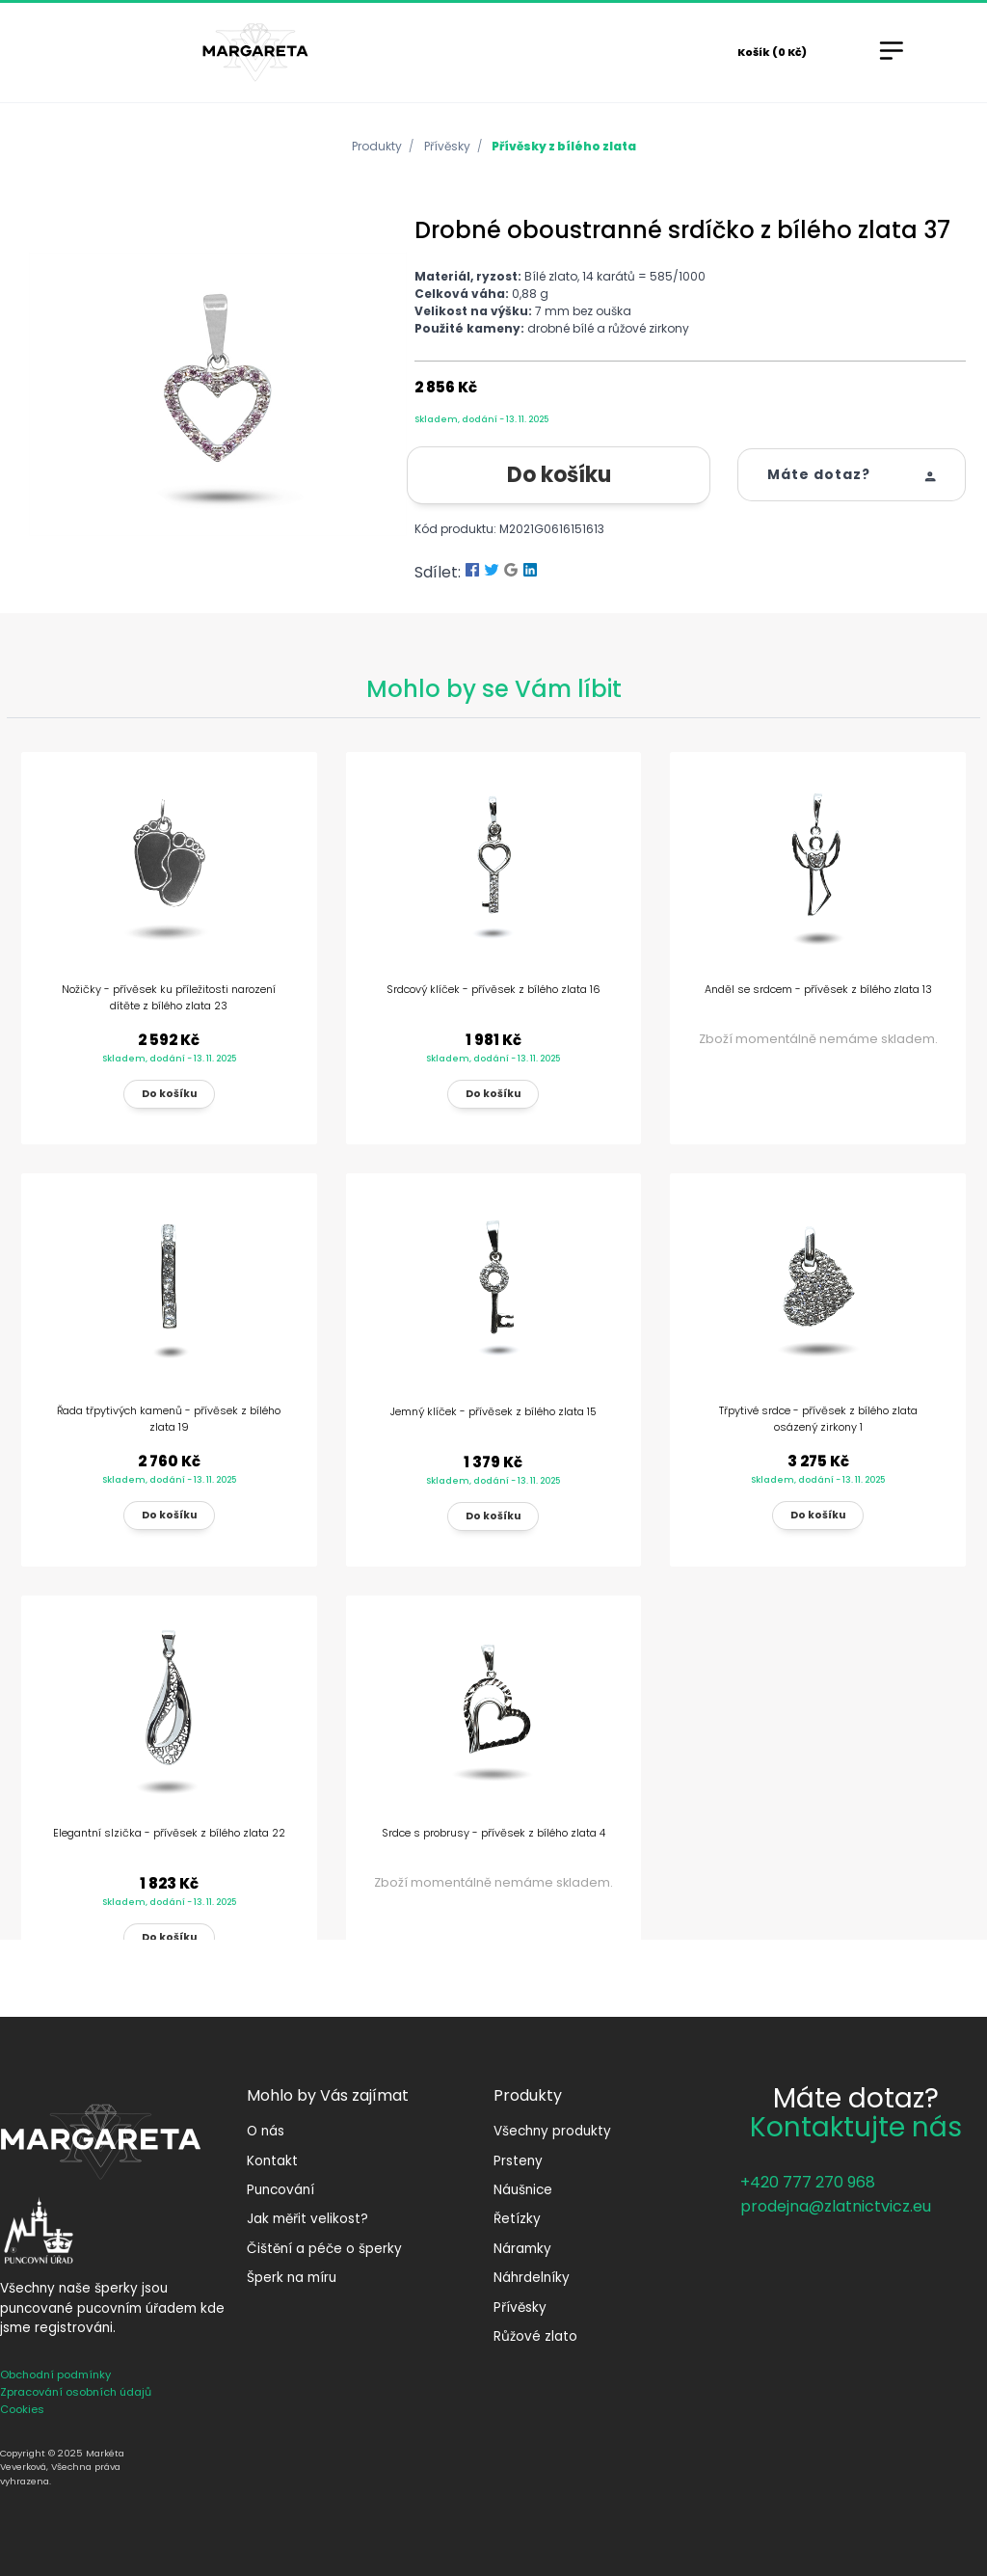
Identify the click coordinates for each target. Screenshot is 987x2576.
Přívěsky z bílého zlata (564, 146)
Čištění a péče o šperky (324, 2249)
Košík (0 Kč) (772, 52)
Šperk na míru (291, 2277)
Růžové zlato (535, 2336)
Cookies (22, 2409)
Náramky (522, 2249)
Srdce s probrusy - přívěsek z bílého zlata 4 (493, 1832)
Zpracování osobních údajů (75, 2392)
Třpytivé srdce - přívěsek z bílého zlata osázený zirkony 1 (818, 1419)
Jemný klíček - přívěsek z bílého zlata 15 (493, 1411)
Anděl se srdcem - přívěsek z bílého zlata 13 (818, 989)
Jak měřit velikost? (307, 2219)
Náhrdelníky (532, 2277)
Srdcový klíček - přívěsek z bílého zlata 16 (493, 989)
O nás (265, 2131)
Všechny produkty (552, 2131)
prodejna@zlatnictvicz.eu (835, 2206)
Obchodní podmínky (55, 2374)
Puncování (280, 2190)
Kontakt (272, 2161)
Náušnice (523, 2190)
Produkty (377, 146)
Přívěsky (447, 146)
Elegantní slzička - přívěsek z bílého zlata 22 (169, 1832)
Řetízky (517, 2219)
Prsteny (518, 2161)
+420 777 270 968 (807, 2182)
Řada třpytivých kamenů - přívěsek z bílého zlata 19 (168, 1419)
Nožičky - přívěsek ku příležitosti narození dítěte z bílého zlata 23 (169, 997)
